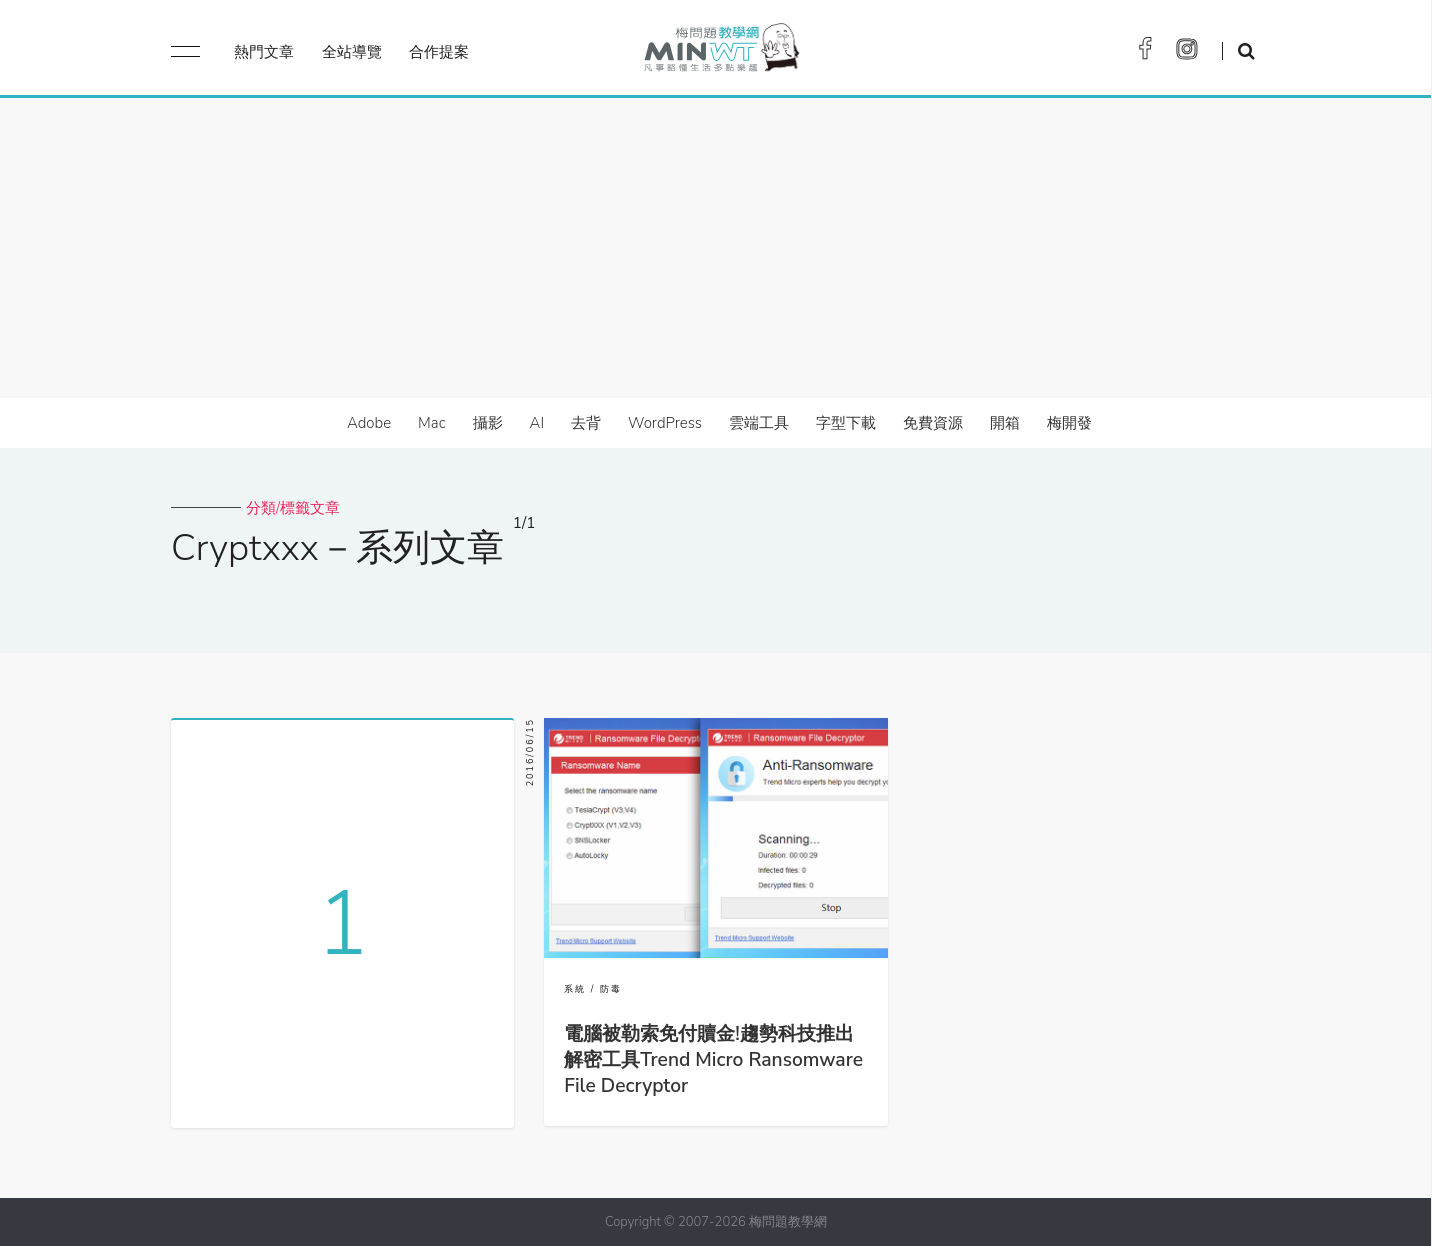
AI (537, 423)
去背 (586, 423)
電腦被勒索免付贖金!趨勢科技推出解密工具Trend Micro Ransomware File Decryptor (713, 1060)
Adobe (369, 423)
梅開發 (1069, 423)
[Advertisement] (716, 248)
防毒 (611, 989)
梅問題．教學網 (720, 52)
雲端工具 (759, 423)
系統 (575, 989)
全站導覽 (352, 52)
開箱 (1005, 423)
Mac (431, 423)
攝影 (488, 423)
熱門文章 (264, 52)
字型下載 (846, 423)
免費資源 (933, 423)
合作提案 (439, 52)
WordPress (665, 423)
